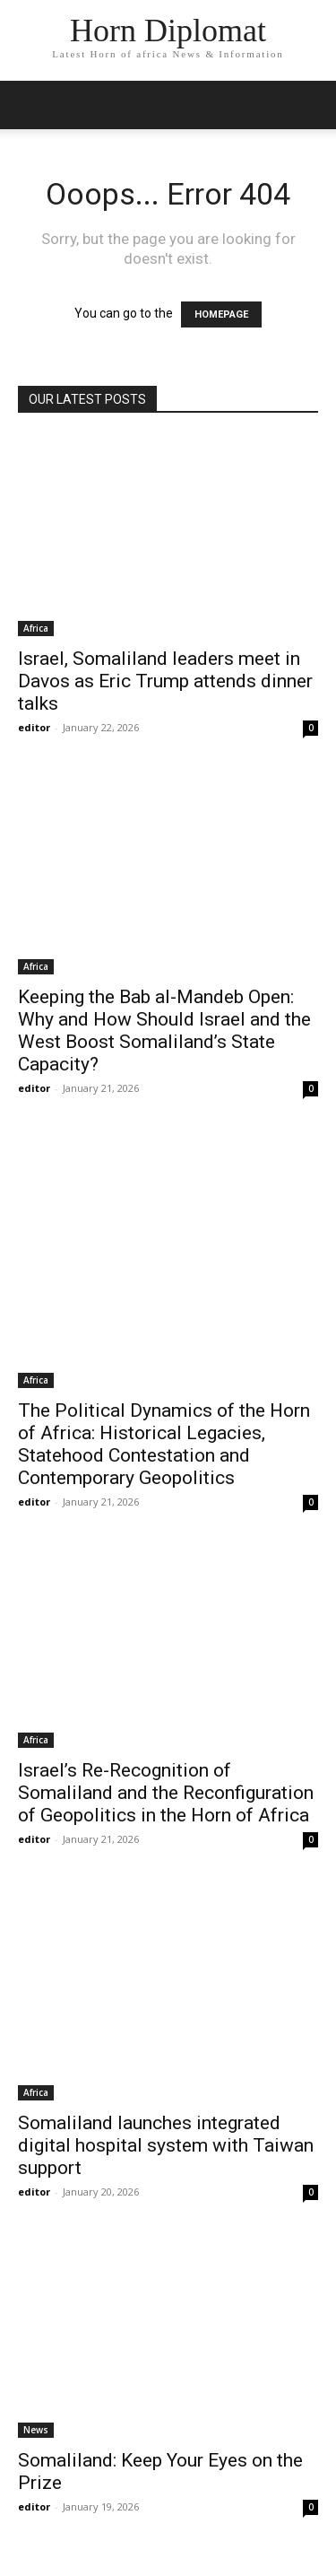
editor (34, 727)
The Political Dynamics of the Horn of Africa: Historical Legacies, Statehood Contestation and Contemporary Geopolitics (164, 1444)
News (35, 2429)
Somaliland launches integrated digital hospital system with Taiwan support (166, 2145)
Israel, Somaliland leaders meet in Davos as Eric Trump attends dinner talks (165, 681)
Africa (35, 628)
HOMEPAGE (221, 314)
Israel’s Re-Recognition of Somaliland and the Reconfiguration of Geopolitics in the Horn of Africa (166, 1793)
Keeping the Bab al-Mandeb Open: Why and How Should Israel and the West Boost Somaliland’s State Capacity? (164, 1030)
